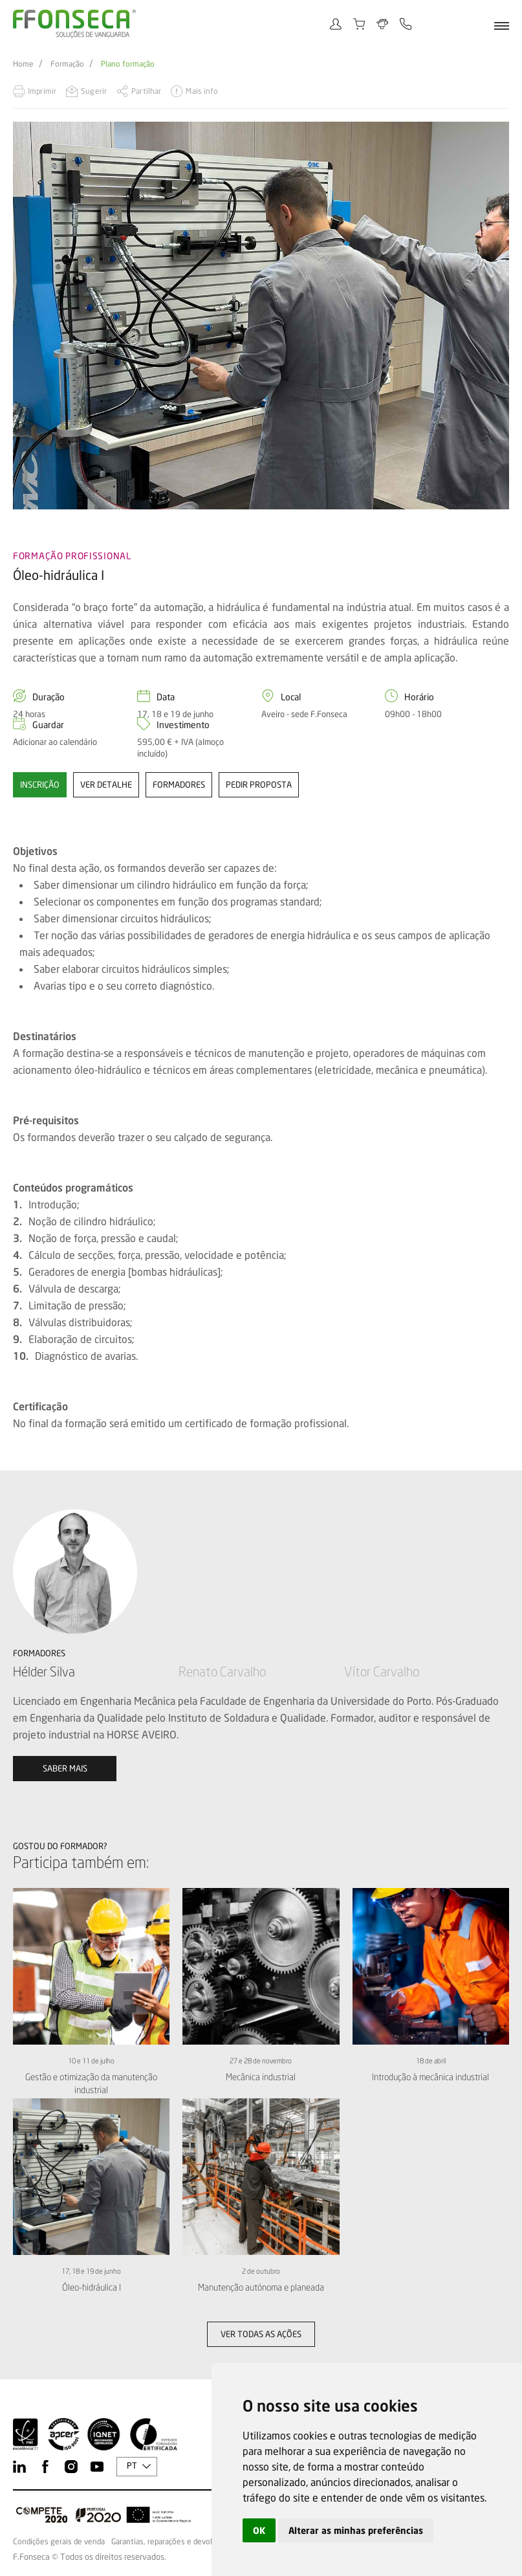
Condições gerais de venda (59, 2541)
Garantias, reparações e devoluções (172, 2541)
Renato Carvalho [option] (222, 1671)
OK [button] (259, 2530)
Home (23, 64)
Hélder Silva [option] (44, 1671)
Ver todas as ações (261, 2334)
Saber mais (65, 1768)
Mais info (202, 91)
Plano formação (128, 64)
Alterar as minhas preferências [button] (355, 2530)
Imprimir (42, 91)
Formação (67, 64)
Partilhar (146, 91)
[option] (261, 315)
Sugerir (94, 91)
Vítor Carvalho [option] (381, 1671)
